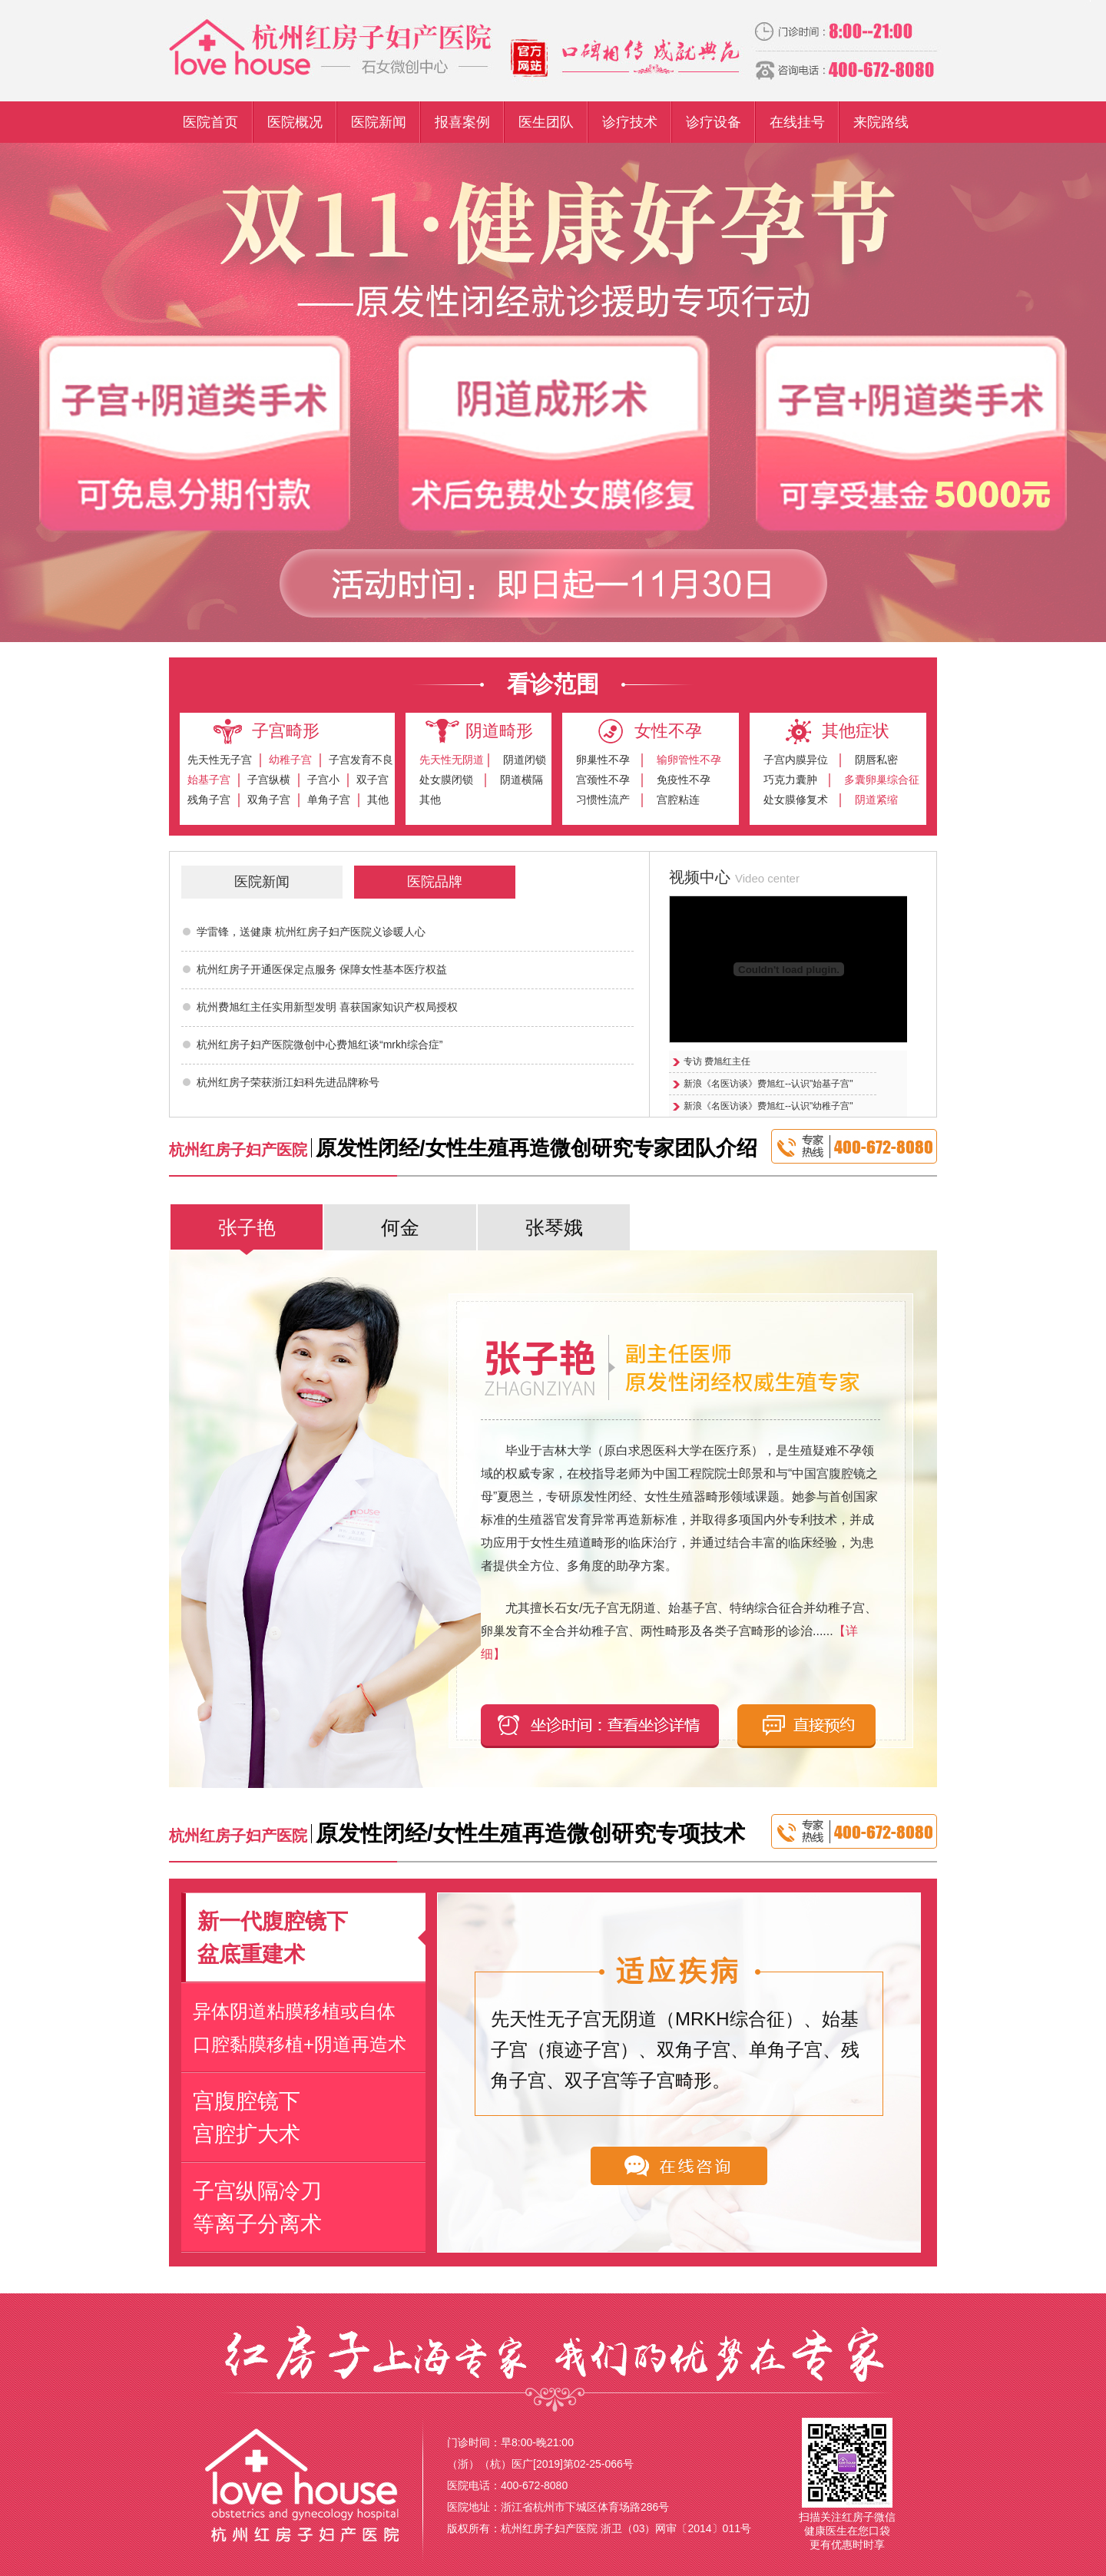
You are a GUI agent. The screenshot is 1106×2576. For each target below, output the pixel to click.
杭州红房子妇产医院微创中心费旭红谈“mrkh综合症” (319, 1044)
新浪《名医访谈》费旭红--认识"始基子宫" (768, 1083)
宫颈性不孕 (603, 779)
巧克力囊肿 (790, 779)
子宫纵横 (268, 779)
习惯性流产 (603, 799)
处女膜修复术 (795, 799)
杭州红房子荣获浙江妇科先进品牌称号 (288, 1082)
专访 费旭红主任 (717, 1061)
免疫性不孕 (683, 779)
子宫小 (323, 779)
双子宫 (372, 779)
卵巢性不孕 (603, 759)
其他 (378, 799)
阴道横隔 (521, 779)
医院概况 (295, 122)
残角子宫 (208, 799)
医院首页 (210, 122)
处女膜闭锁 (446, 779)
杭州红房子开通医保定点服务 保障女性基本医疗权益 (322, 969)
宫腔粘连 (678, 799)
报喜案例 (462, 122)
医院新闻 (378, 122)
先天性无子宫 (219, 759)
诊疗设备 (713, 122)
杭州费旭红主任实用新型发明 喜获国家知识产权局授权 (327, 1007)
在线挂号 (797, 122)
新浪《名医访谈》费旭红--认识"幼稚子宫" (768, 1106)
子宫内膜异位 (795, 759)
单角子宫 (328, 799)
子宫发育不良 (361, 759)
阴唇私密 (876, 759)
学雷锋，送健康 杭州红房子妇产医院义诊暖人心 (311, 931)
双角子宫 (268, 799)
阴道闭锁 (524, 759)
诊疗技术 (629, 122)
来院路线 (881, 122)
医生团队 (546, 122)
